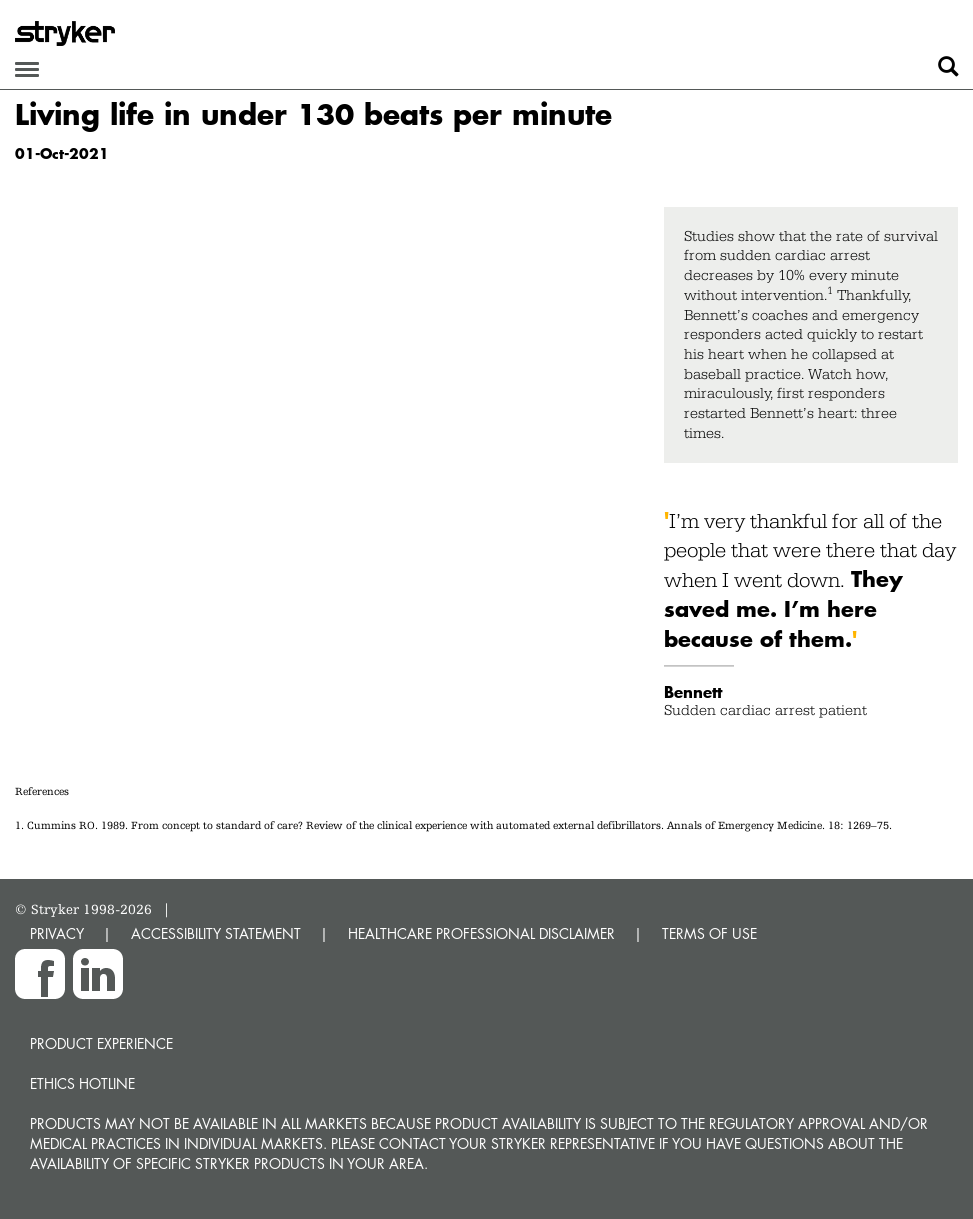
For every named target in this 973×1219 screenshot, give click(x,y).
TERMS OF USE (709, 933)
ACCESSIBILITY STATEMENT (216, 933)
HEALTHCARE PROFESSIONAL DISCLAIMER (481, 933)
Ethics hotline (82, 1083)
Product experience (101, 1043)
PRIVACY (57, 933)
